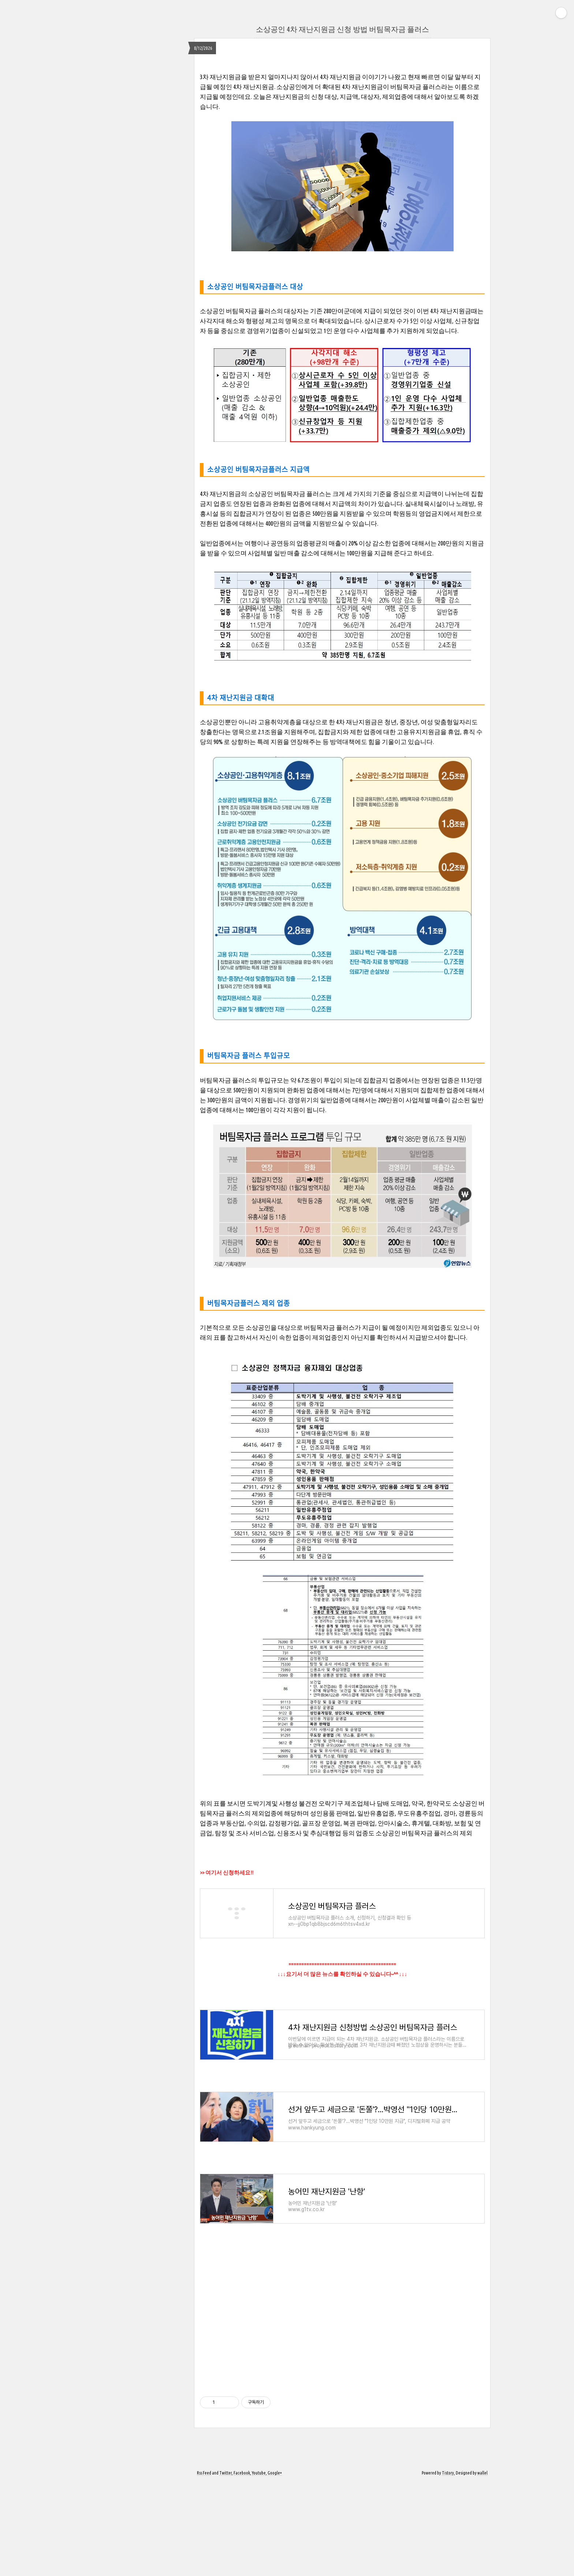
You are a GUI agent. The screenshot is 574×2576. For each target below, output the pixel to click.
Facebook (242, 2566)
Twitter (225, 2566)
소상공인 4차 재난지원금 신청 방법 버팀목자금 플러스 (342, 29)
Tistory (448, 2566)
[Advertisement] (342, 2407)
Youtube (259, 2566)
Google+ (275, 2566)
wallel (482, 2566)
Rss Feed (204, 2566)
